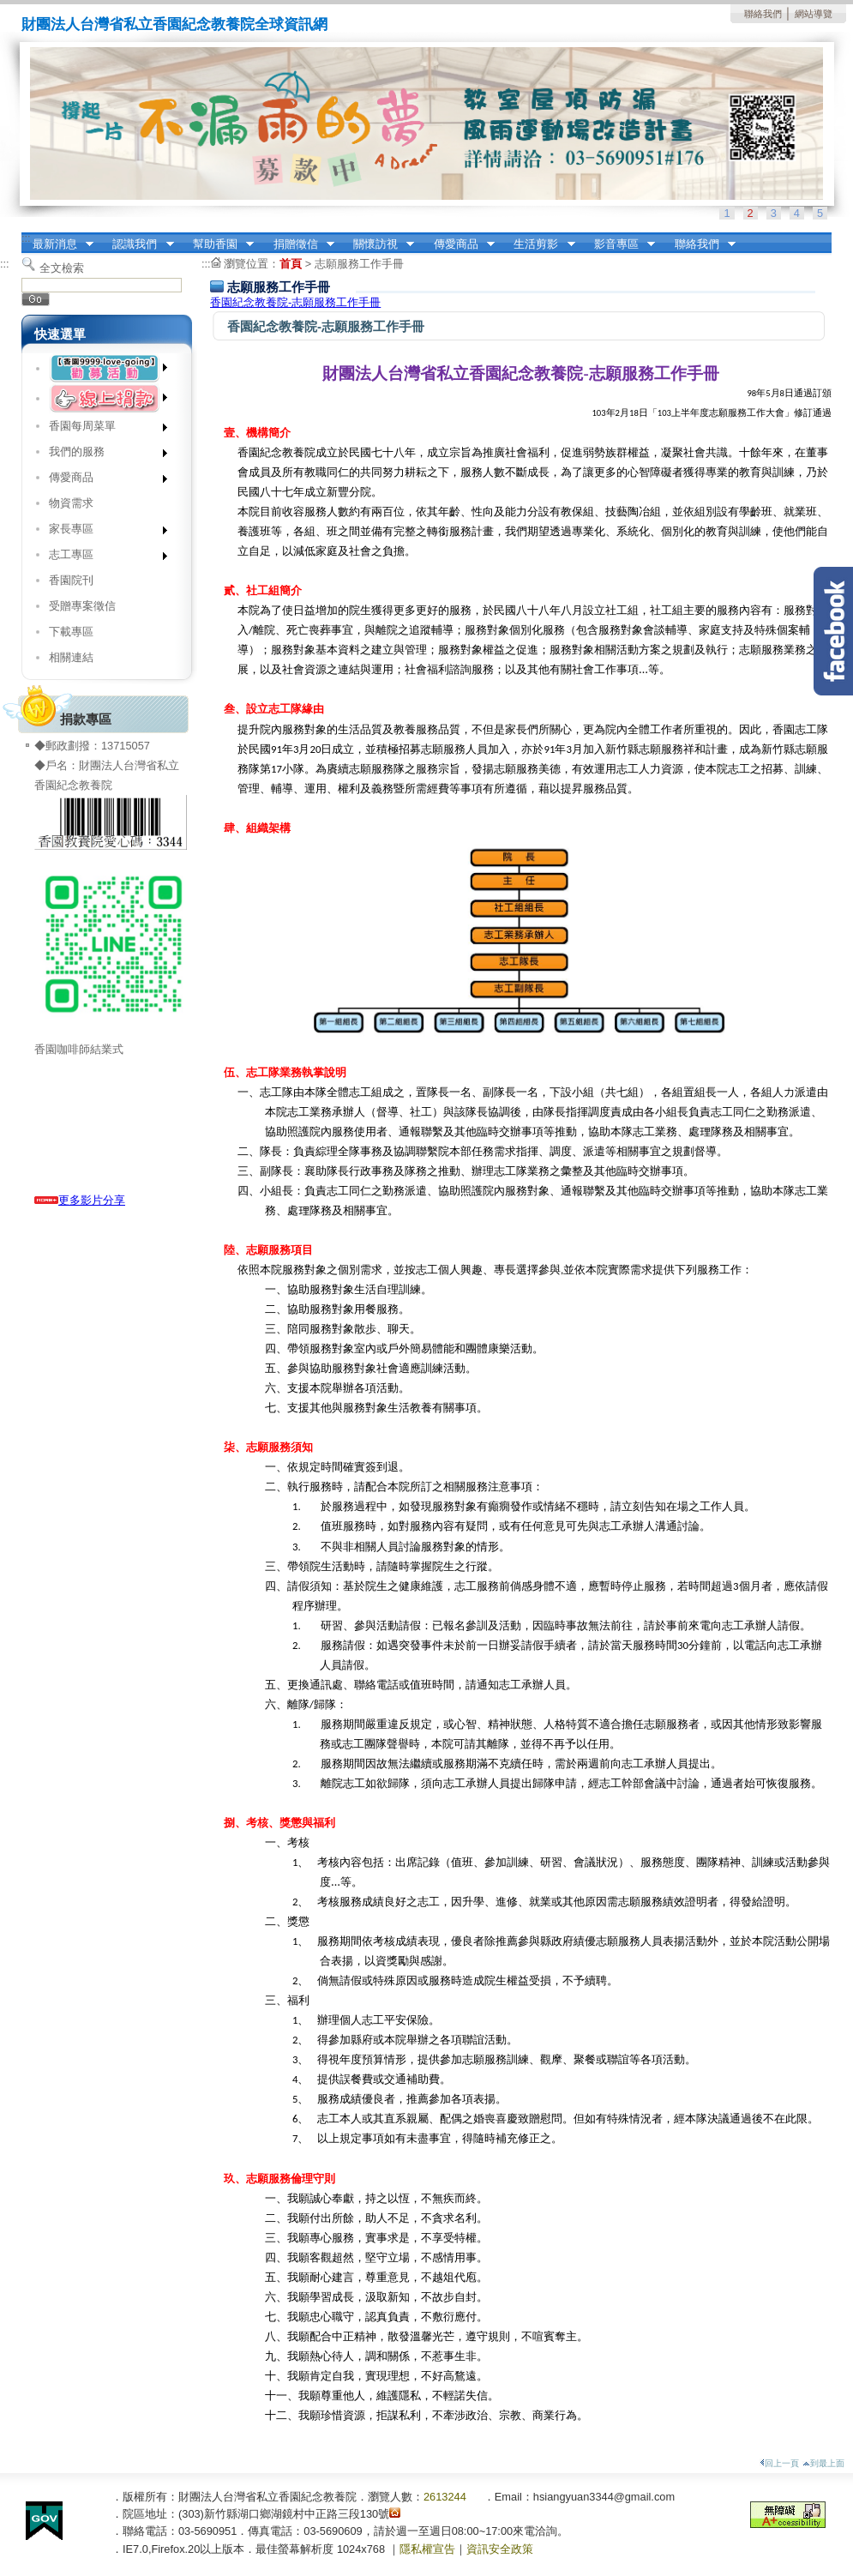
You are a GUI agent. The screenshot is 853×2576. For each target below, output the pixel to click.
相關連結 (71, 657)
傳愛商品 (459, 244)
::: (26, 238)
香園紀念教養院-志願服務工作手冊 (295, 302)
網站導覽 (813, 14)
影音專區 (619, 244)
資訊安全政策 (499, 2549)
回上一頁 (779, 2463)
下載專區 (71, 631)
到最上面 (823, 2463)
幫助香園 (218, 244)
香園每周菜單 (102, 429)
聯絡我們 (763, 14)
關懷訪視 (378, 244)
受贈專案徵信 (82, 605)
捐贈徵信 (298, 244)
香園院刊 (71, 580)
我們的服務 (102, 455)
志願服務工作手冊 (359, 263)
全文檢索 (61, 268)
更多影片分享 (79, 1200)
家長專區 (102, 532)
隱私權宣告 (427, 2549)
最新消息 (57, 244)
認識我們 (138, 244)
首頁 (290, 263)
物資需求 (71, 503)
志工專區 (102, 558)
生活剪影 (539, 244)
